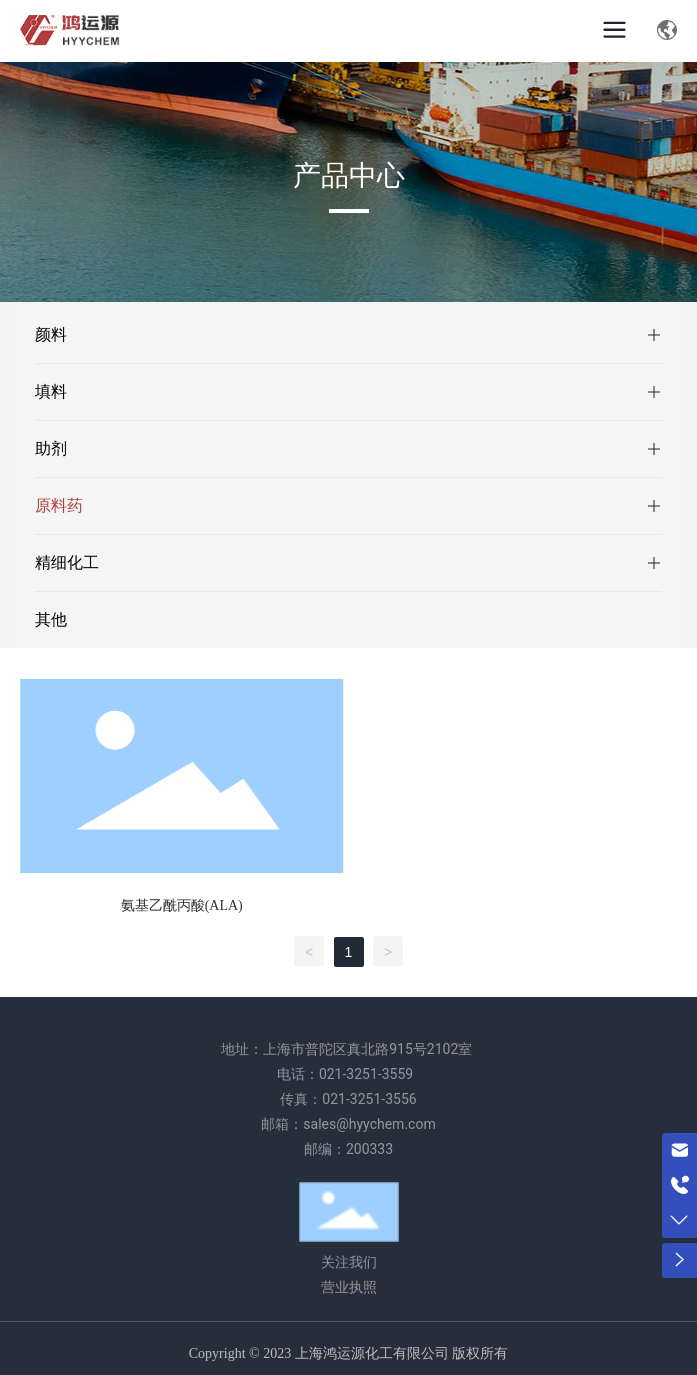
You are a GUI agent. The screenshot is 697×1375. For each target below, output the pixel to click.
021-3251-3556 (369, 1099)
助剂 (51, 448)
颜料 (51, 334)
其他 (51, 619)
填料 (51, 391)
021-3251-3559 (366, 1074)
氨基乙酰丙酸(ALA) (182, 905)
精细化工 (67, 562)
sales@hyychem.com (369, 1124)
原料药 (59, 505)
